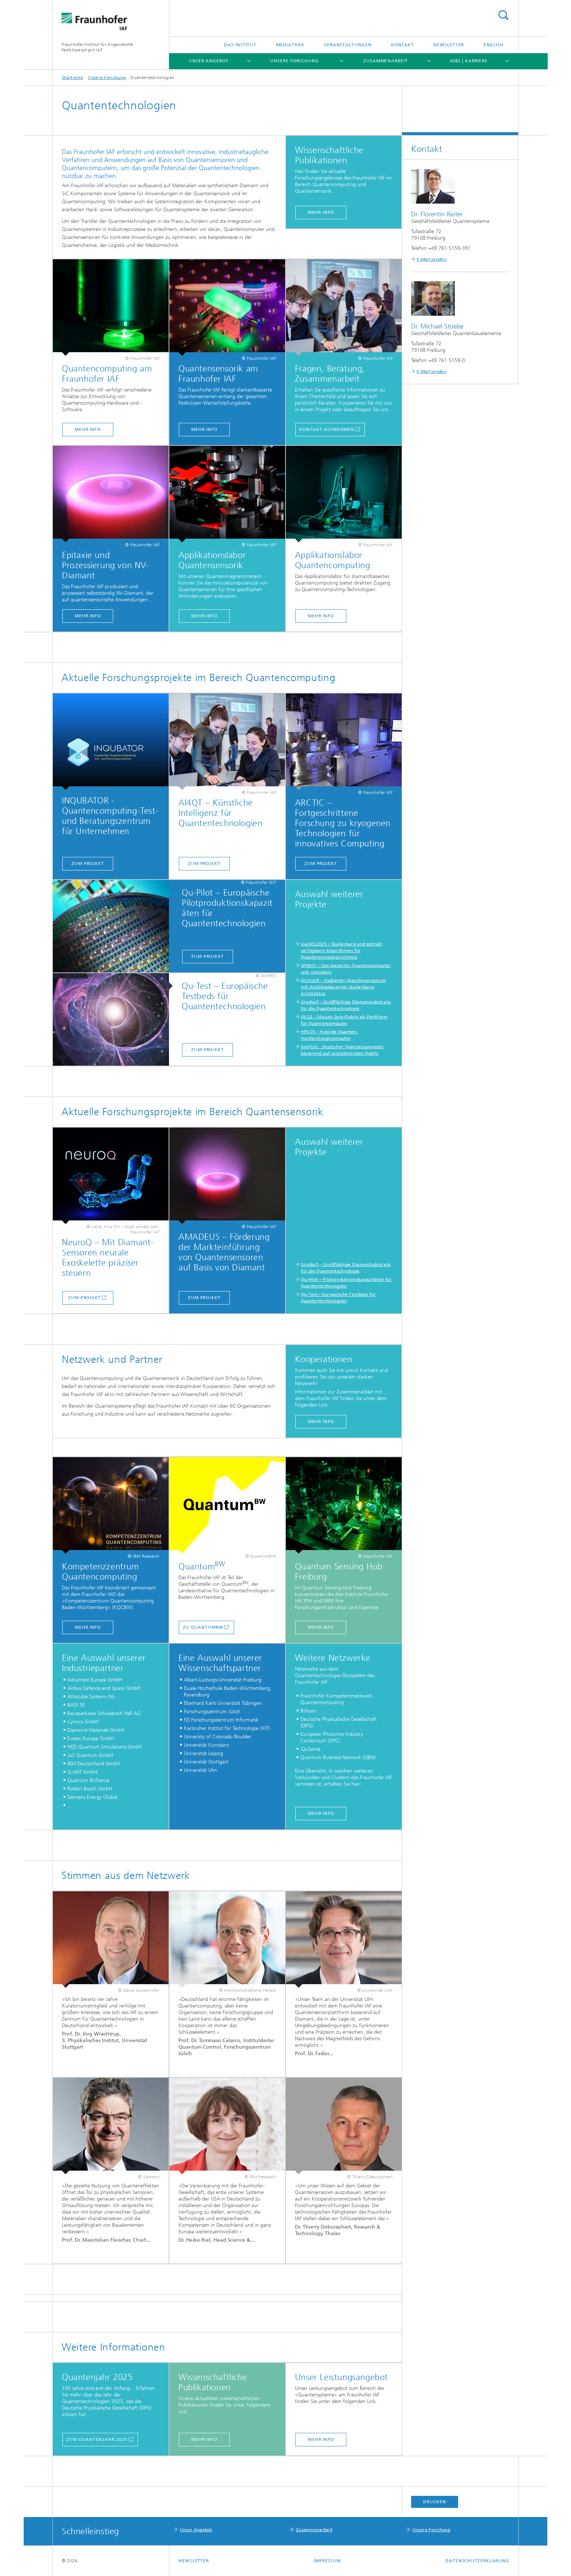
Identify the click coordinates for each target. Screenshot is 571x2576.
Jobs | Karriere (469, 60)
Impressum (327, 2560)
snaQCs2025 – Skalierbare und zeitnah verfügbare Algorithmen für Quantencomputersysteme (341, 950)
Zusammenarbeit (385, 60)
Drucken (434, 2501)
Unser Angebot (209, 60)
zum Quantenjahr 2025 (96, 2439)
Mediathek (290, 44)
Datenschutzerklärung (477, 2560)
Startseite (72, 77)
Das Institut (240, 44)
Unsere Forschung (294, 60)
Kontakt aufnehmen (326, 429)
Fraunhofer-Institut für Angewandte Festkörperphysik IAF (97, 47)
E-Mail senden (431, 259)
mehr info (321, 212)
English (494, 44)
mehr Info (321, 1627)
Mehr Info (88, 429)
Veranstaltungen (348, 44)
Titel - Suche (503, 15)
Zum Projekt (87, 863)
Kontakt (402, 44)
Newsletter (448, 44)
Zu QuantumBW (203, 1627)
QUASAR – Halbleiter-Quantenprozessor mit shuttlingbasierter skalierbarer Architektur (343, 987)
